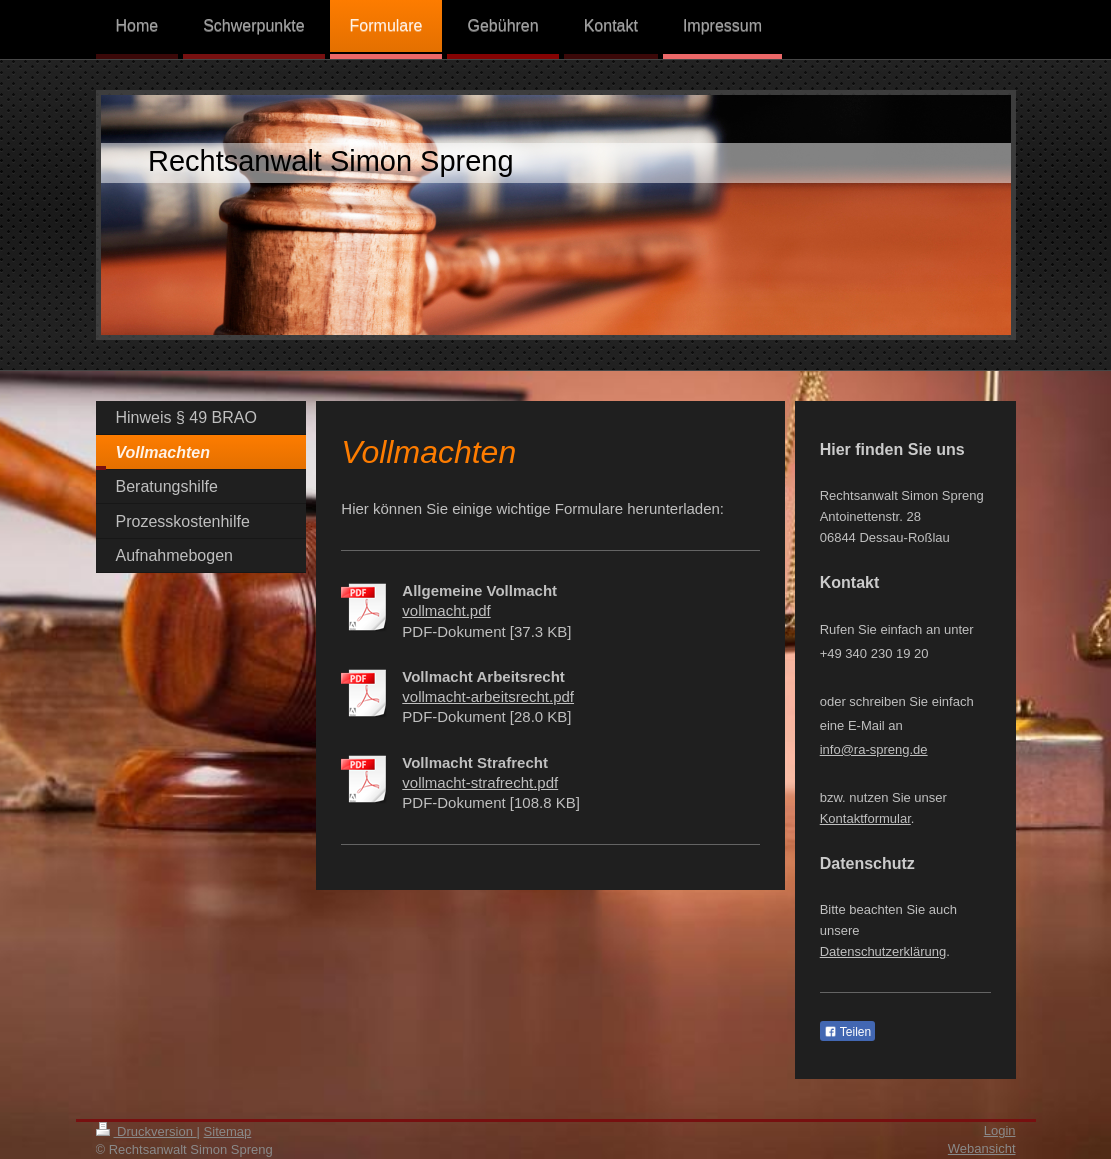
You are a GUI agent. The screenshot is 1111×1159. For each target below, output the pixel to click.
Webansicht (982, 1148)
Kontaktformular (865, 818)
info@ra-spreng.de (874, 749)
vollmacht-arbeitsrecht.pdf (488, 696)
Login (1000, 1130)
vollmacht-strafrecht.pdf (480, 782)
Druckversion (146, 1131)
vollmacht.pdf (446, 610)
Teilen (847, 1032)
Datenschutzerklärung (883, 951)
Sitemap (228, 1131)
